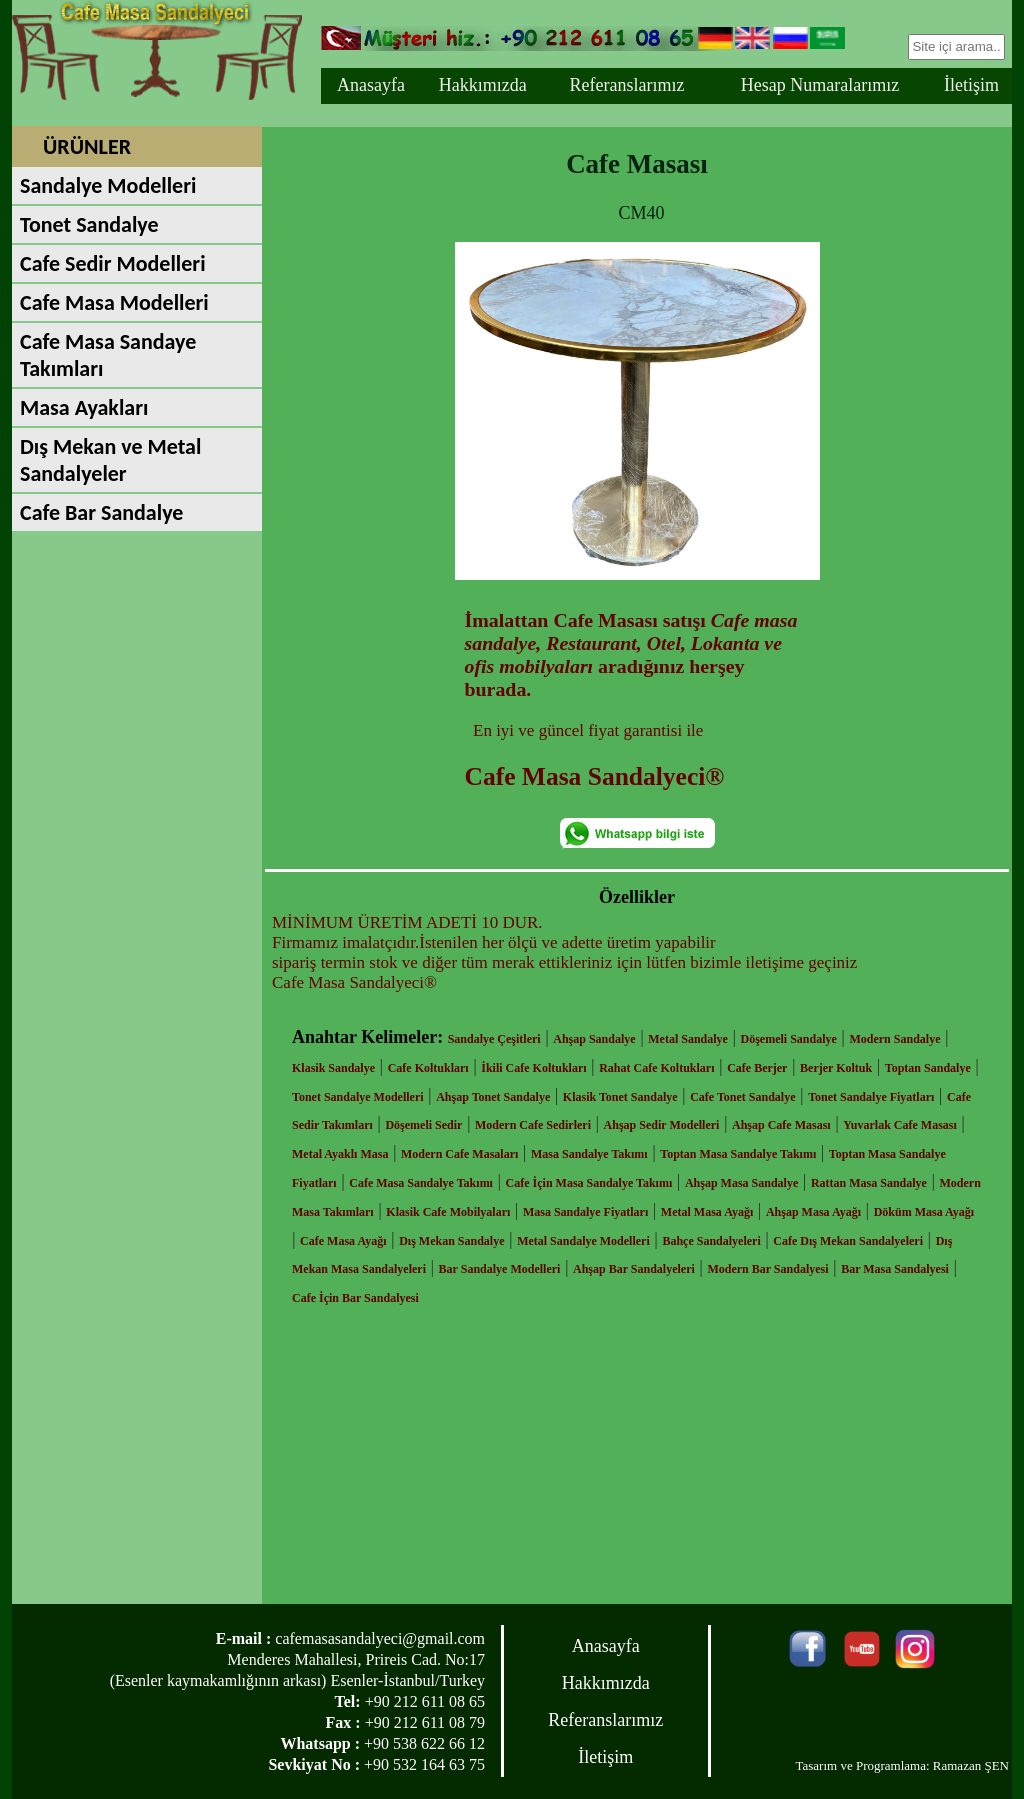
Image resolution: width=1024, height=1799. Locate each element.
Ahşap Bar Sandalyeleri (634, 1269)
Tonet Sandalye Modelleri (358, 1097)
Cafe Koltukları (428, 1068)
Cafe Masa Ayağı (343, 1241)
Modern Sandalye (894, 1039)
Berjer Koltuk (836, 1068)
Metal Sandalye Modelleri (583, 1241)
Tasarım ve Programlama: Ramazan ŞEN (902, 1765)
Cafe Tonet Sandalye (742, 1097)
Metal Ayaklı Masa (340, 1154)
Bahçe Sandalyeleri (711, 1241)
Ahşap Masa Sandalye (741, 1183)
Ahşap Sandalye (594, 1039)
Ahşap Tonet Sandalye (493, 1097)
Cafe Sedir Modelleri (113, 263)
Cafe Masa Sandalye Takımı (421, 1183)
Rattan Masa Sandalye (869, 1183)
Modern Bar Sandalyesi (767, 1269)
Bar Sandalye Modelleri (500, 1269)
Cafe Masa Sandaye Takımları (108, 355)
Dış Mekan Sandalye (451, 1241)
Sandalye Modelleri (108, 185)
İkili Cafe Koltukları (533, 1068)
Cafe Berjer (757, 1068)
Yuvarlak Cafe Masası (900, 1125)
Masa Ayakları (84, 407)
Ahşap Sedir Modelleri (662, 1125)
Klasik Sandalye (333, 1068)
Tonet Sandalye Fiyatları (871, 1097)
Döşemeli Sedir (423, 1125)
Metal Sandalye (688, 1039)
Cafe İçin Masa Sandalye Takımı (589, 1183)
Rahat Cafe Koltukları (656, 1068)
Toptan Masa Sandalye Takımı (738, 1154)
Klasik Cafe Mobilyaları (448, 1212)
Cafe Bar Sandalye (101, 512)
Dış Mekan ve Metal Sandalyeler (110, 460)
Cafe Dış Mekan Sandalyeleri (848, 1241)
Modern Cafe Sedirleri (533, 1125)
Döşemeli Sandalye (789, 1039)
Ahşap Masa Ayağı (813, 1212)
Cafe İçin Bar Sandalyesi (355, 1298)
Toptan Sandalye (928, 1068)
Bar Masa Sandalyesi (895, 1269)
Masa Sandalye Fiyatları (585, 1212)
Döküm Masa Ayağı (924, 1212)
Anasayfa (371, 85)
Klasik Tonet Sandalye (620, 1097)
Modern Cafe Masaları (459, 1154)
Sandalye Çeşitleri (494, 1039)
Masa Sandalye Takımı (589, 1154)
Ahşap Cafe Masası (781, 1125)
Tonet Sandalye (89, 224)
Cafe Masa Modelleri (114, 302)
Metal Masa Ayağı (707, 1212)
